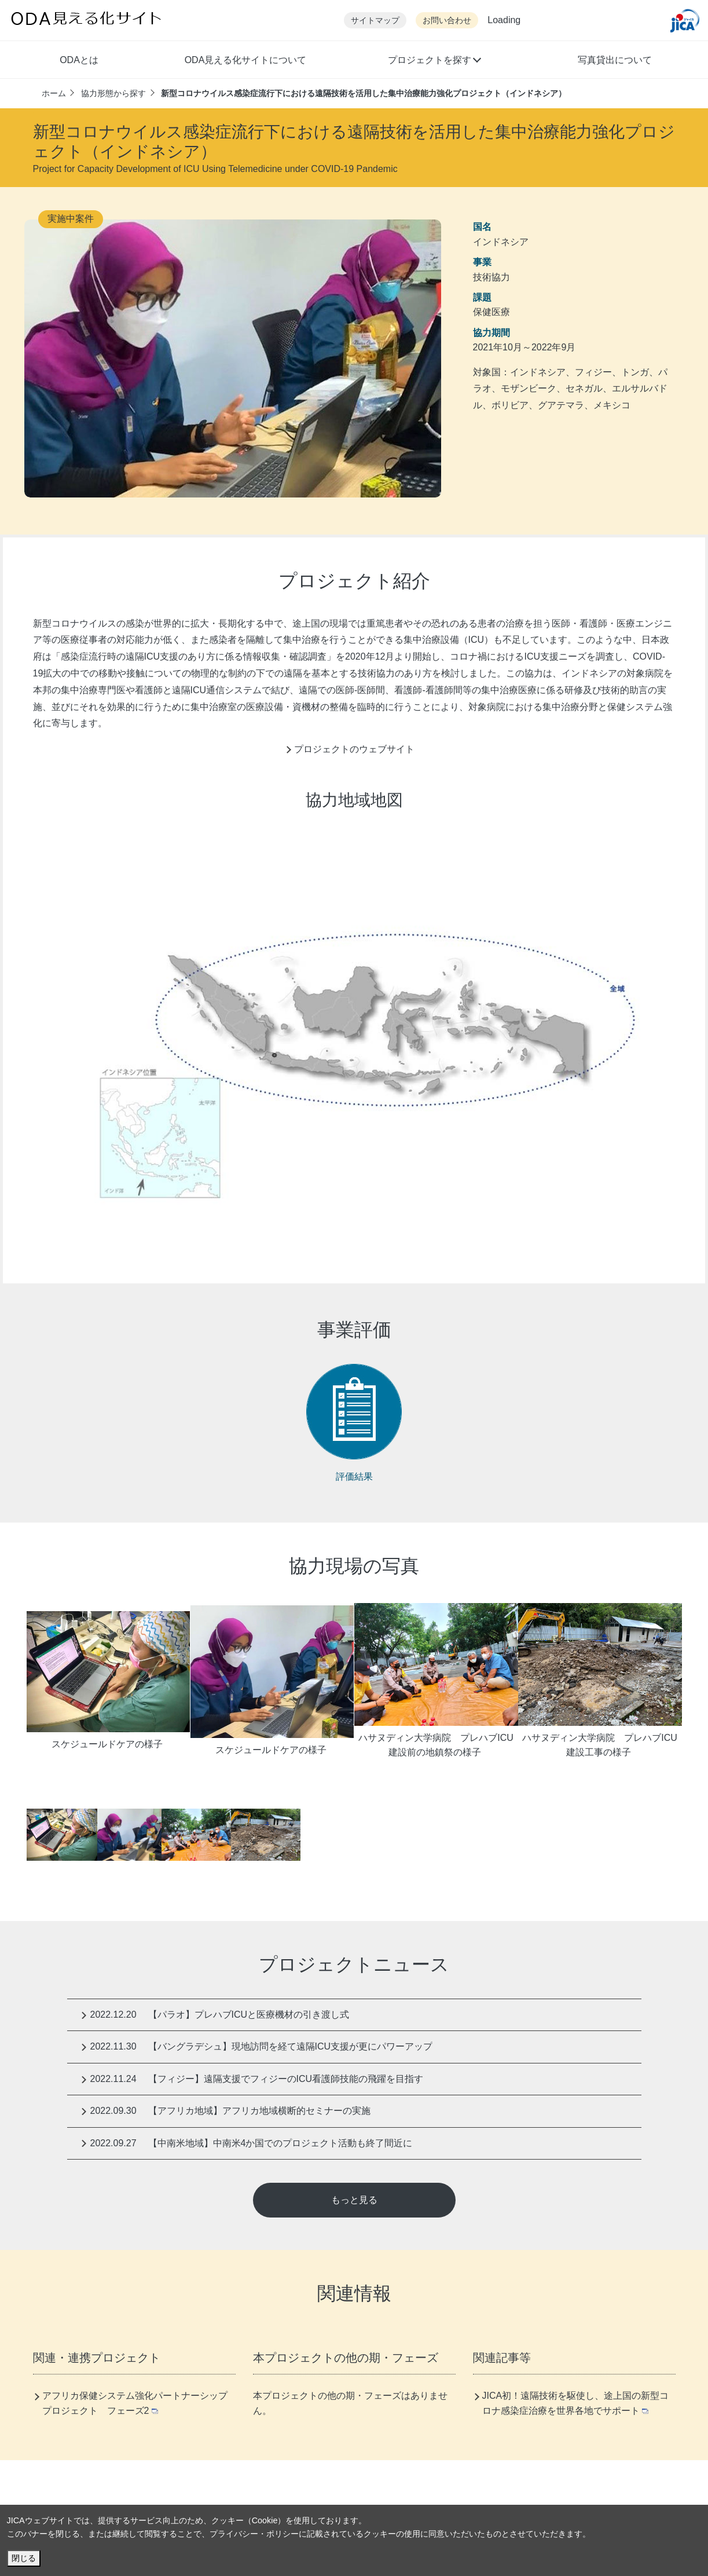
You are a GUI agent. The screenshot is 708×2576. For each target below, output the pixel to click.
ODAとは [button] (79, 60)
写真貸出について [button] (615, 60)
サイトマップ (375, 20)
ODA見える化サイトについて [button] (246, 60)
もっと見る (354, 2200)
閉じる (24, 2558)
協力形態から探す (113, 93)
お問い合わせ (447, 20)
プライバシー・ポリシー (254, 2533)
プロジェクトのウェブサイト (354, 749)
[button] (434, 61)
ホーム (54, 93)
